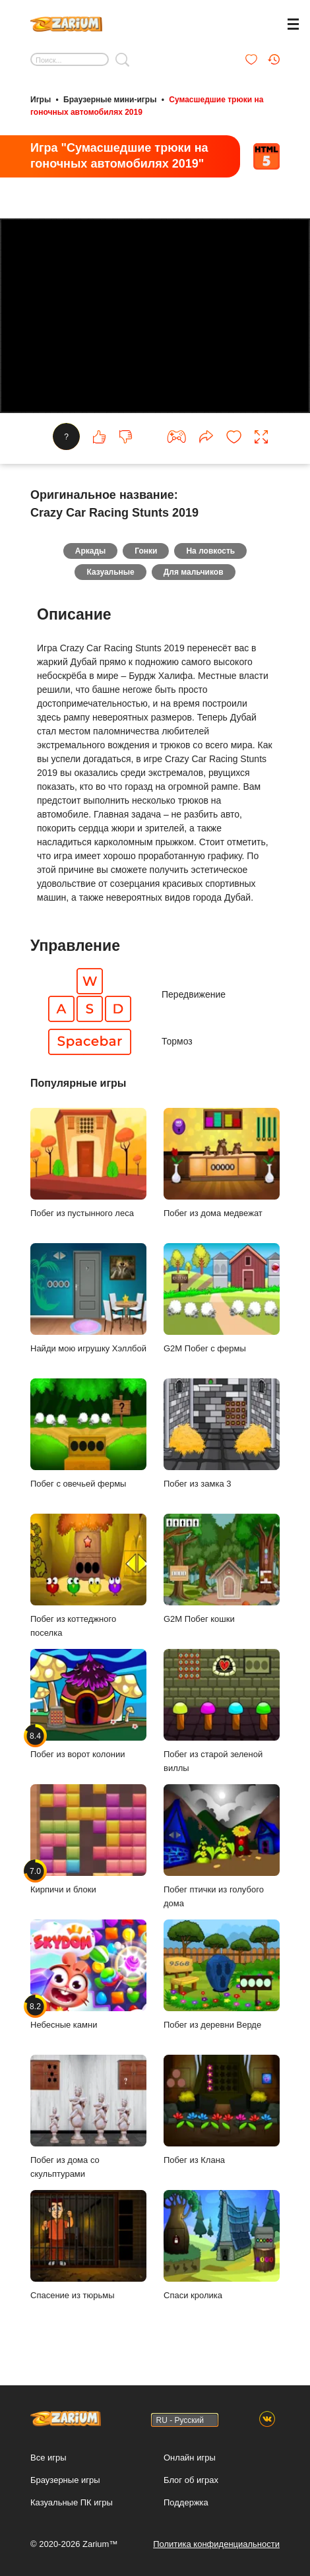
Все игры (48, 2458)
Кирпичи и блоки (88, 1839)
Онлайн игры (190, 2458)
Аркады (90, 551)
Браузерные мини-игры (109, 99)
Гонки (146, 551)
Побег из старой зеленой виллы (222, 1711)
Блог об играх (191, 2480)
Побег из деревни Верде (222, 1974)
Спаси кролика (222, 2245)
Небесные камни (88, 1974)
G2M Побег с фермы (222, 1298)
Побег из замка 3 (222, 1433)
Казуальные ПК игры (71, 2502)
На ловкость (210, 551)
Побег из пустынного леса (88, 1163)
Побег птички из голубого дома (222, 1846)
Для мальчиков (194, 572)
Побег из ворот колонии (88, 1704)
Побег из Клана (222, 2110)
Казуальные (110, 572)
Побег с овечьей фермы (88, 1433)
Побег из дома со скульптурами (88, 2117)
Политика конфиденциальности (216, 2544)
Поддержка (186, 2502)
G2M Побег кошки (222, 1569)
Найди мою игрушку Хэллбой (88, 1298)
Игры (40, 99)
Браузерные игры (65, 2480)
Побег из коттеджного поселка (88, 1576)
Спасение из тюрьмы (88, 2245)
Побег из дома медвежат (222, 1163)
